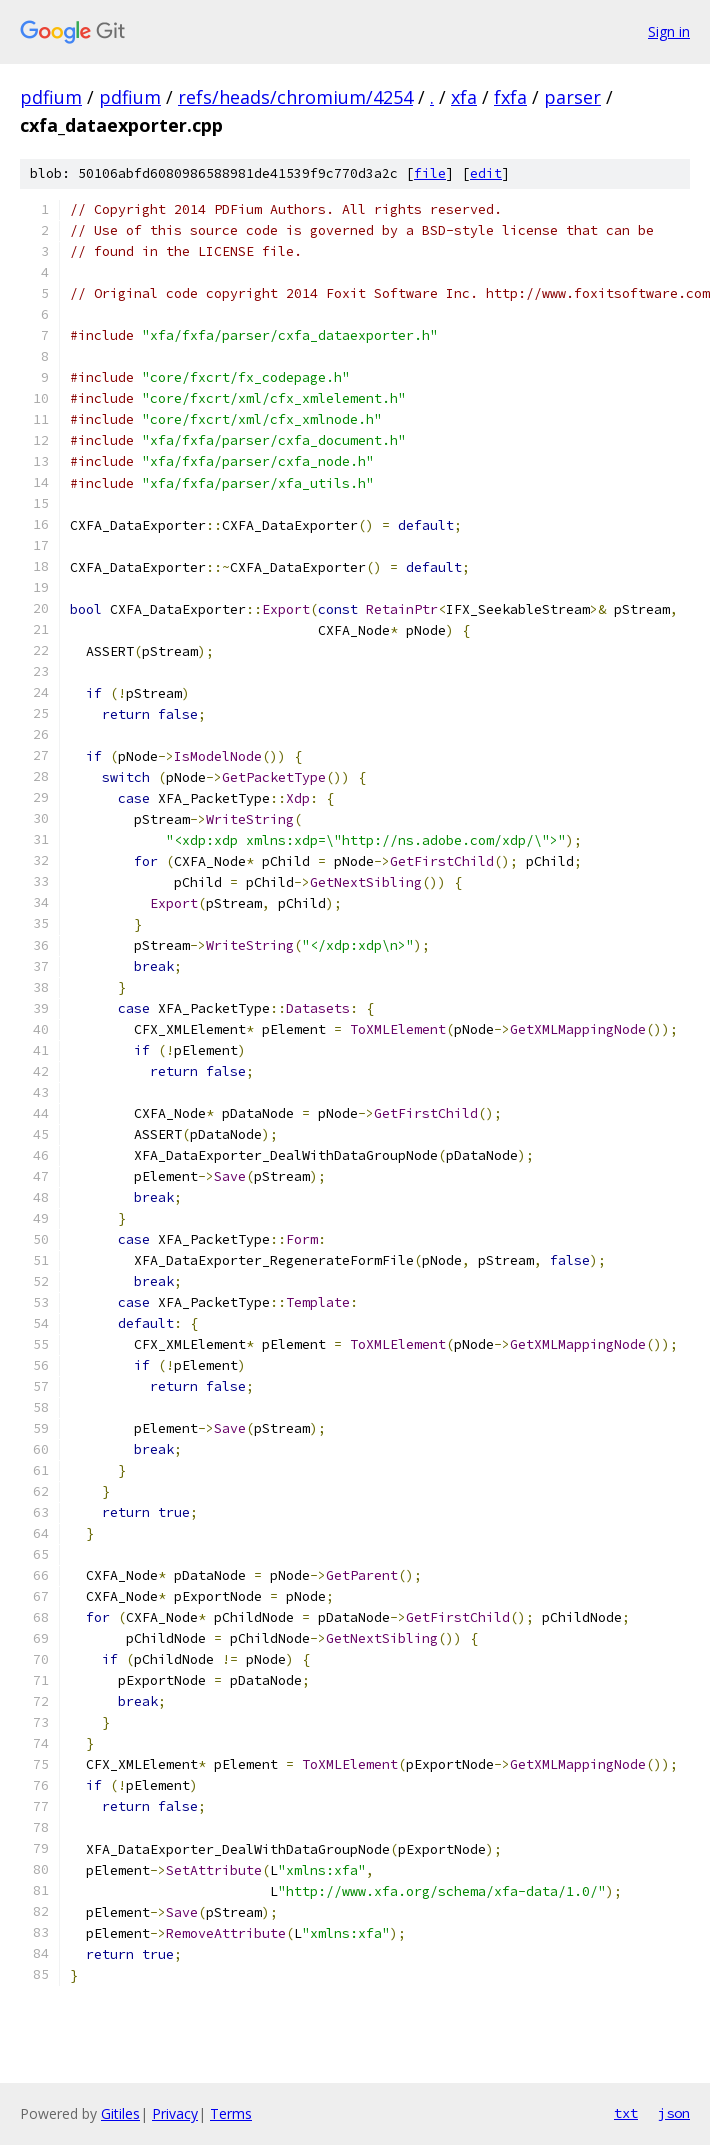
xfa (464, 97)
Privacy (175, 2113)
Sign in (669, 31)
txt (626, 2113)
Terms (231, 2113)
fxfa (510, 97)
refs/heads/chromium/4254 (295, 97)
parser (572, 97)
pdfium (51, 97)
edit (486, 173)
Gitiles (120, 2113)
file (430, 173)
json (674, 2113)
